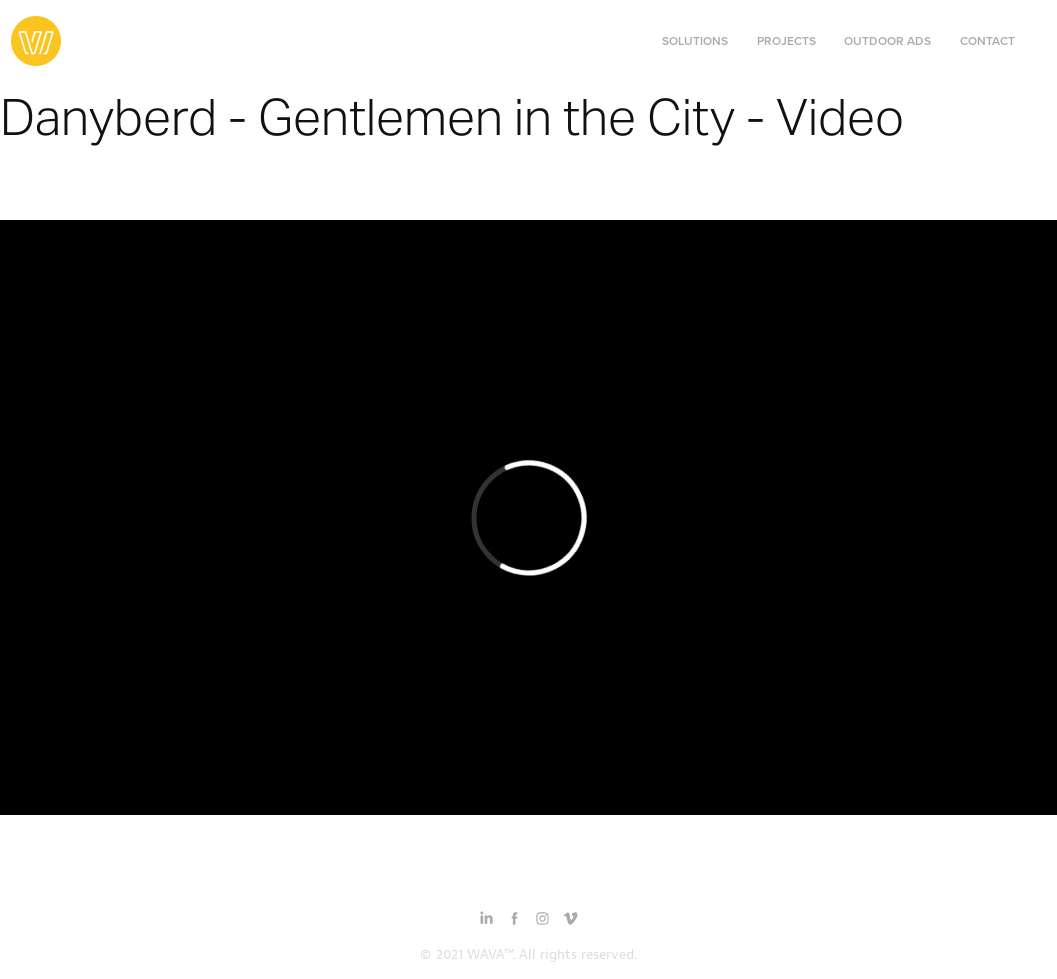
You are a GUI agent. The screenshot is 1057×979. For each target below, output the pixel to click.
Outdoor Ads (887, 40)
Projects (786, 40)
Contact (987, 40)
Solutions (695, 40)
